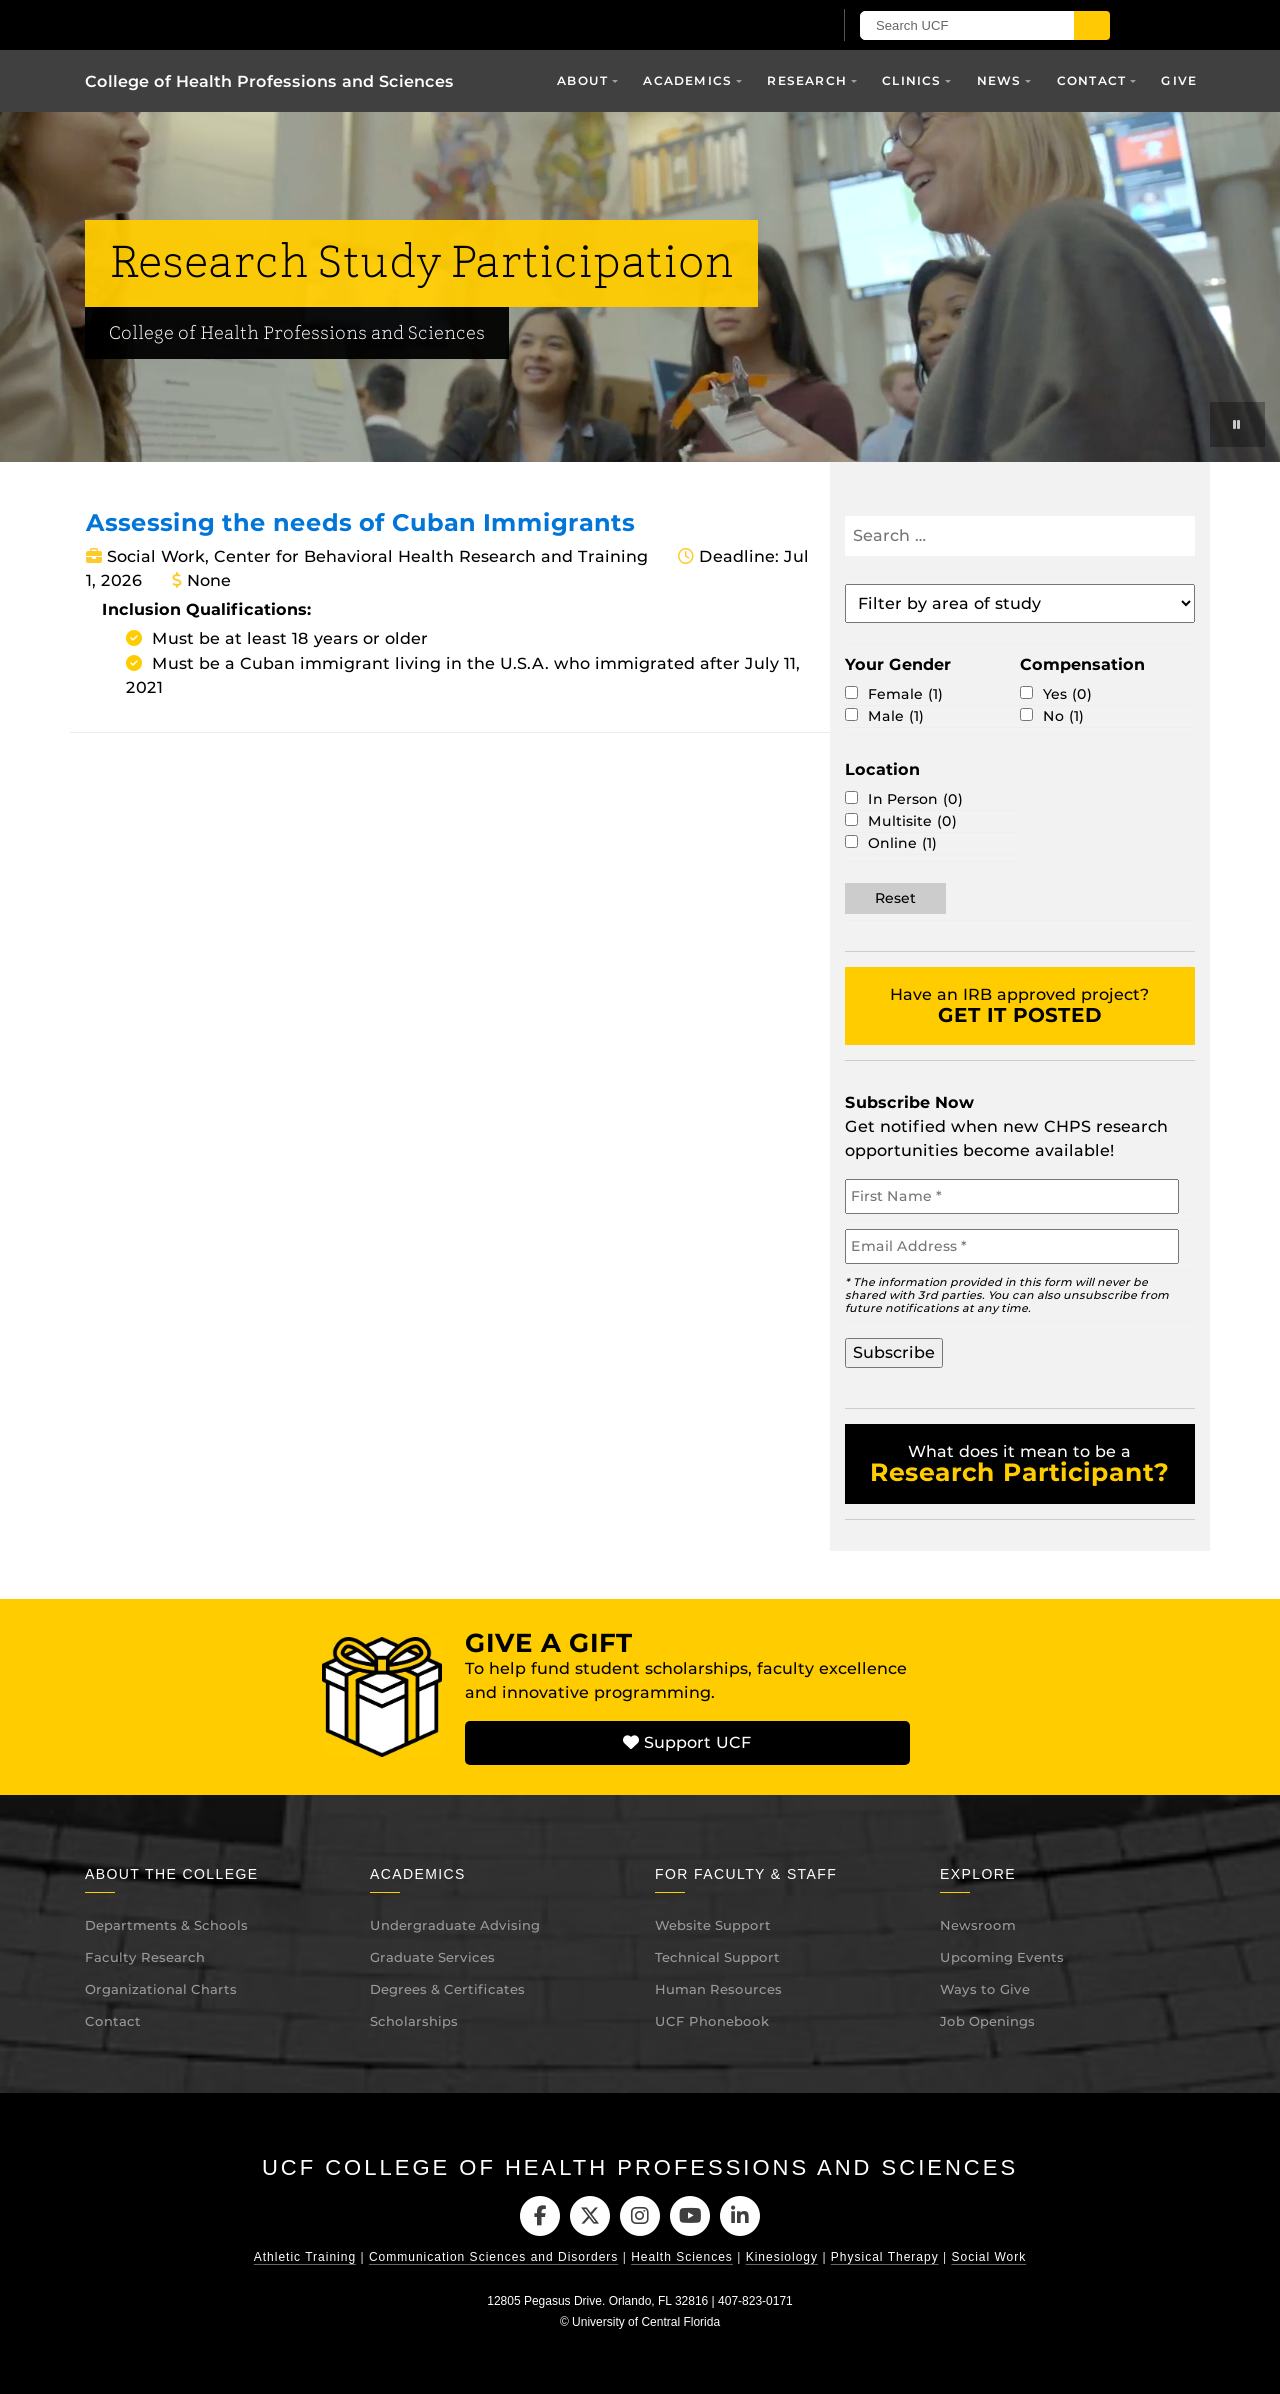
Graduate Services (432, 1957)
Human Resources (718, 1989)
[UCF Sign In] (767, 26)
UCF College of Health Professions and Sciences (640, 2167)
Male (896, 716)
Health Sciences (682, 2257)
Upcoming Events (1002, 1957)
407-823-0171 (755, 2301)
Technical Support (717, 1957)
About (582, 80)
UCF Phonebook (712, 2021)
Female (905, 694)
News (999, 80)
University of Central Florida (646, 2322)
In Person (915, 799)
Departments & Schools (166, 1925)
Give (1179, 80)
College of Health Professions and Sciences (269, 81)
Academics (687, 80)
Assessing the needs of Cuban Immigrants (360, 522)
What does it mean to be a (1019, 1464)
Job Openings (987, 2021)
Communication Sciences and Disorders (493, 2257)
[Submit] (1092, 25)
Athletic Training (305, 2257)
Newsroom (978, 1925)
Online (902, 843)
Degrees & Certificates (447, 1989)
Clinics (911, 80)
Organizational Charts (161, 1989)
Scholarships (414, 2021)
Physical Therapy (885, 2257)
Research (807, 80)
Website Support (713, 1925)
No (1063, 716)
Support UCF (687, 1742)
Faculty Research (145, 1957)
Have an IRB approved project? (1019, 1006)
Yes (1067, 694)
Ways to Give (985, 1989)
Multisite (912, 821)
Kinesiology (782, 2257)
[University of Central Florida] (318, 24)
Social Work (988, 2257)
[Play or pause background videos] (1237, 424)
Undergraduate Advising (455, 1925)
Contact (1091, 80)
